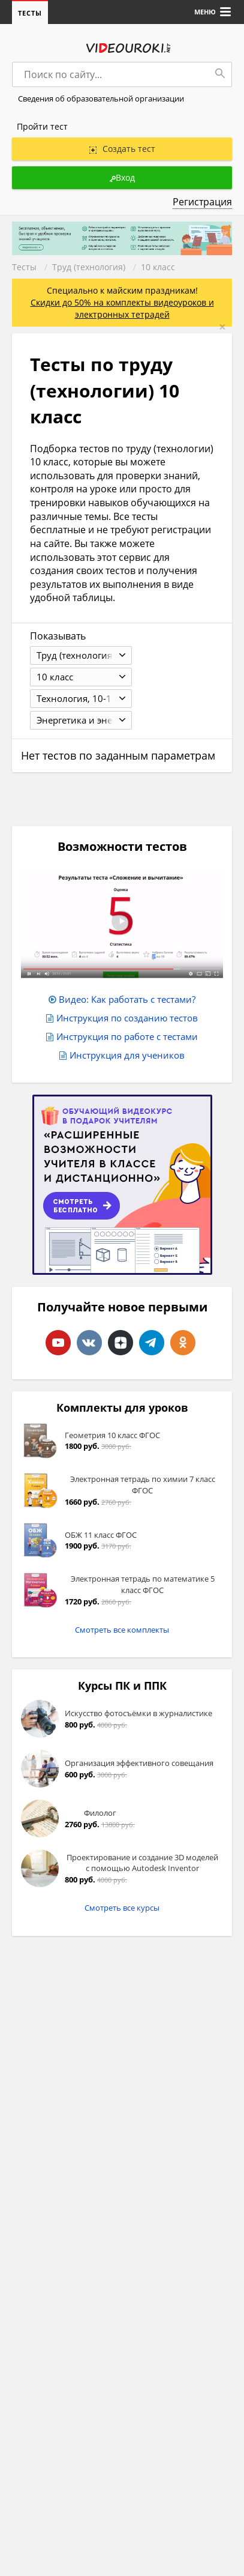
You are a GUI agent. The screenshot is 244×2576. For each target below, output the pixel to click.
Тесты (30, 12)
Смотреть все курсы (122, 1907)
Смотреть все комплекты (122, 1629)
